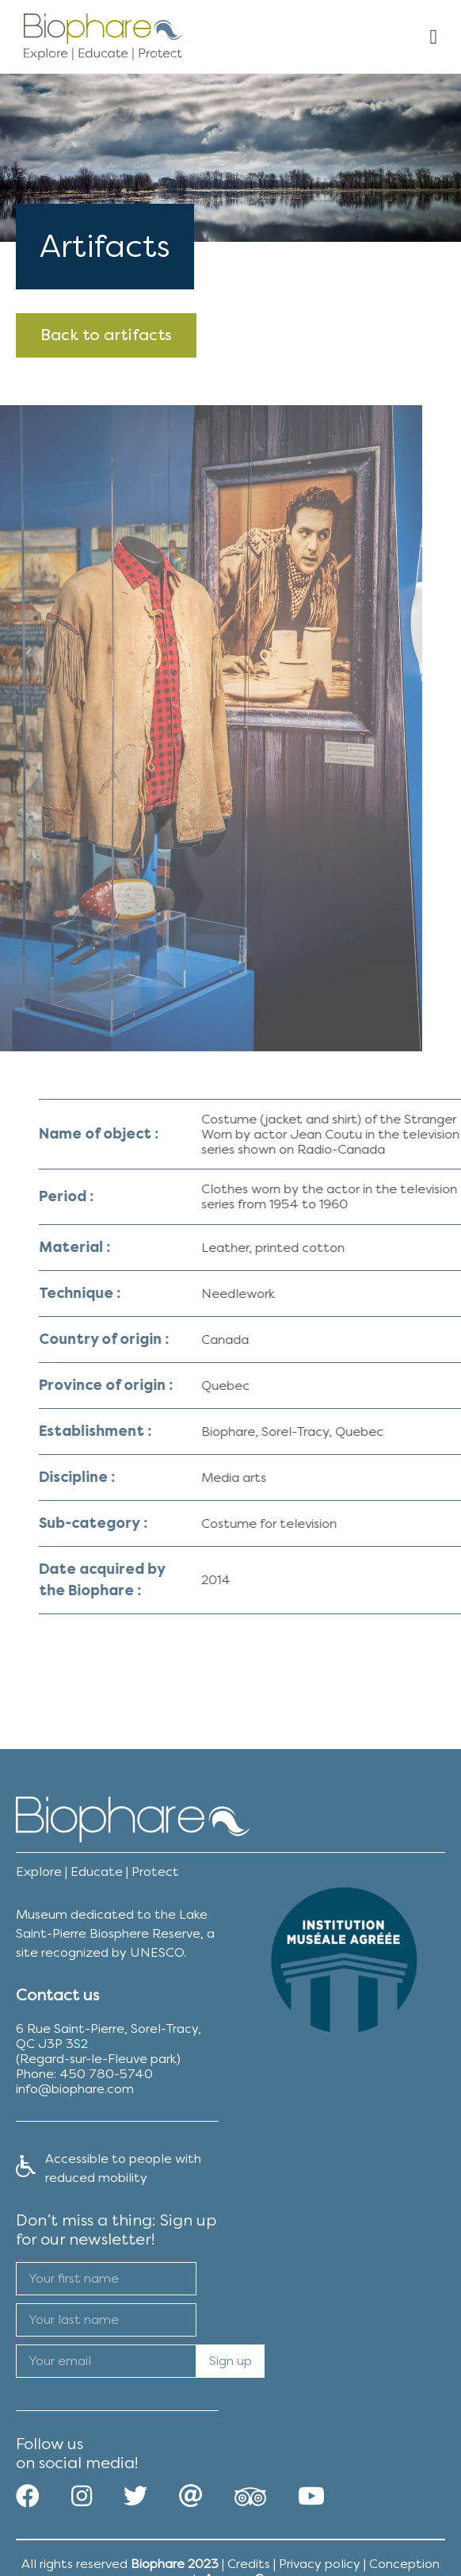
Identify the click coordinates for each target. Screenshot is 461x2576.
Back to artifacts (106, 335)
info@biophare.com (75, 2088)
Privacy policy (319, 2563)
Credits (248, 2563)
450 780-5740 (106, 2073)
